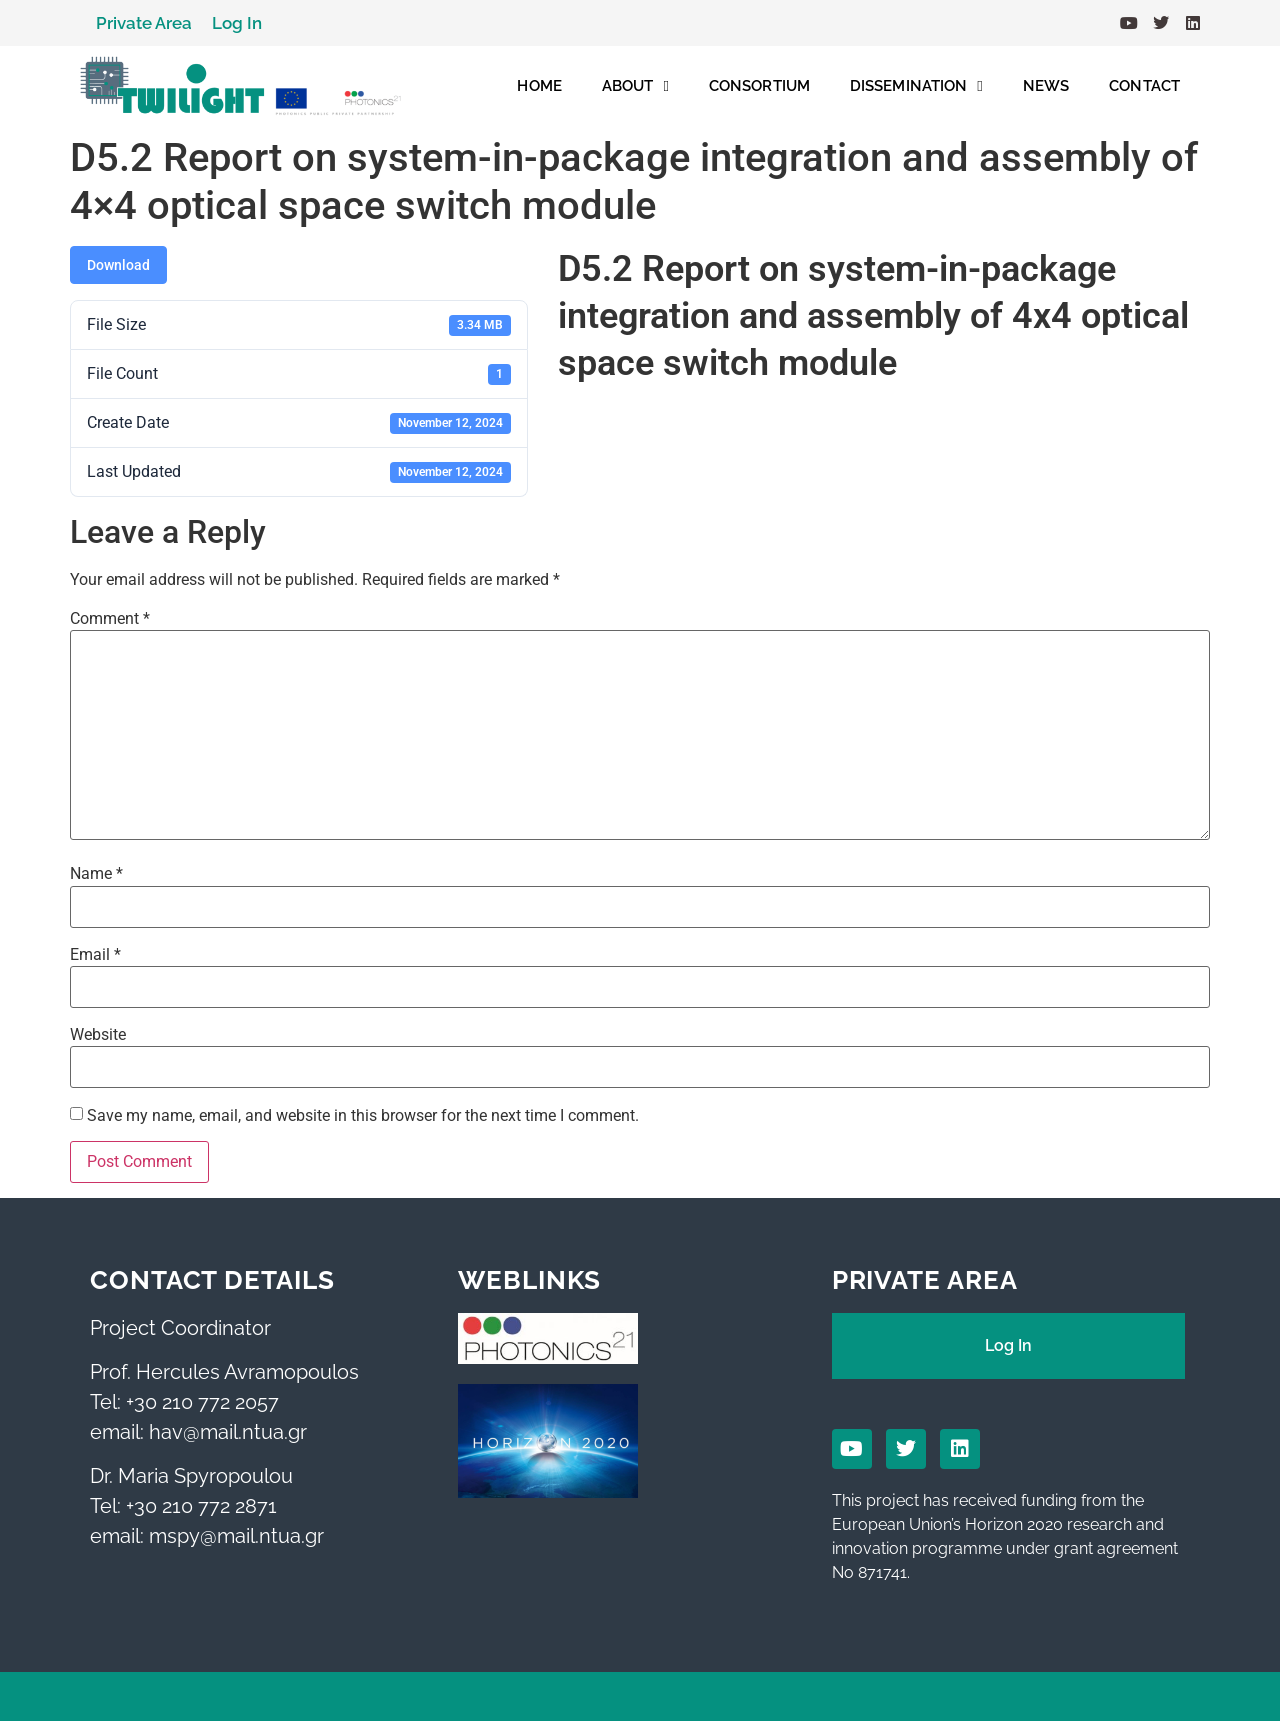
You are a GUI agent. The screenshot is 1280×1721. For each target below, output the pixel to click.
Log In (237, 23)
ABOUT (635, 86)
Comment (110, 619)
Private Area (144, 23)
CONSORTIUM (759, 86)
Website (98, 1035)
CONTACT (1144, 86)
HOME (539, 86)
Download (118, 265)
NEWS (1046, 86)
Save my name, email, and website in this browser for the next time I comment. (363, 1116)
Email (95, 955)
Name (96, 874)
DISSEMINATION (916, 86)
